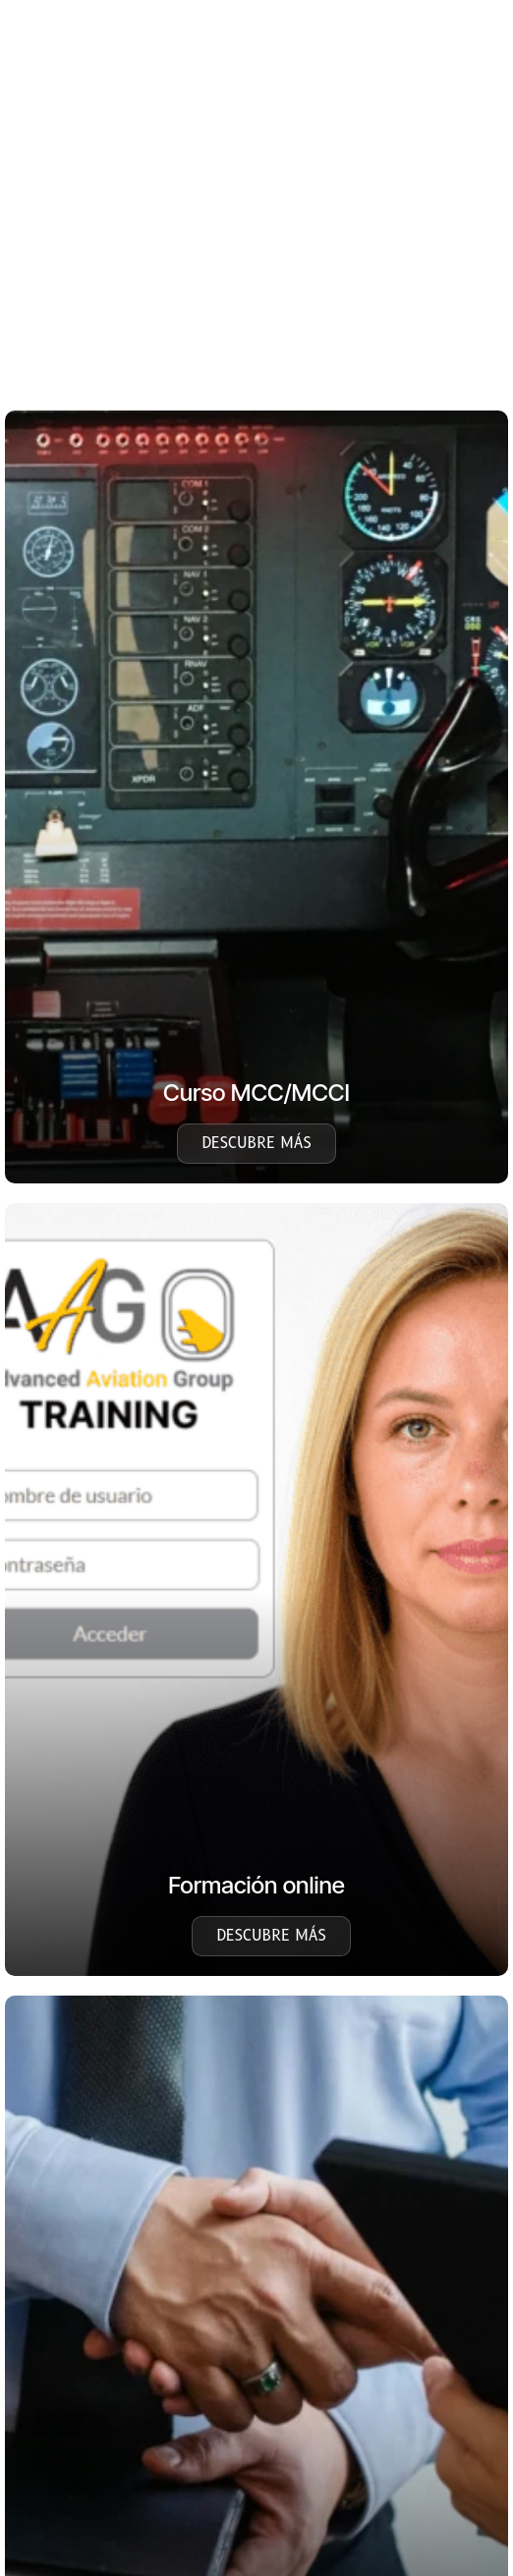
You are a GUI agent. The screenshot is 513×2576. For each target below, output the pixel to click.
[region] (255, 237)
